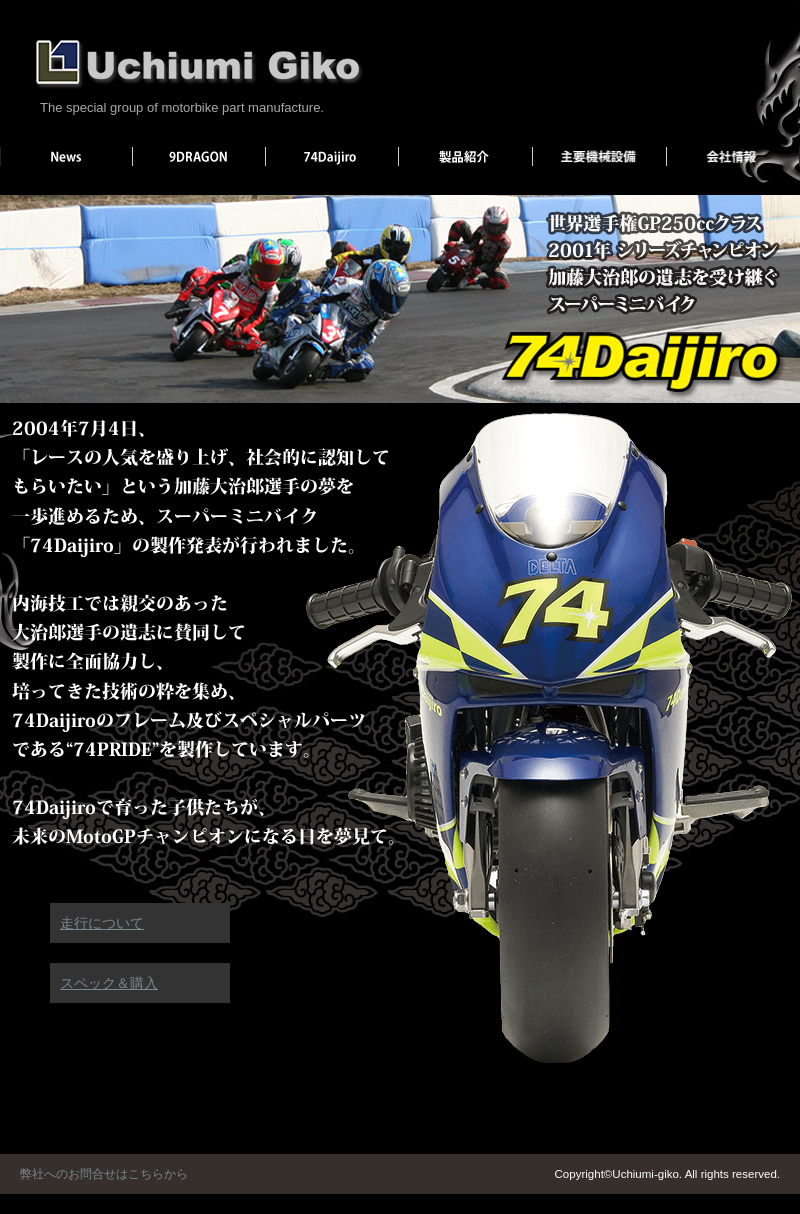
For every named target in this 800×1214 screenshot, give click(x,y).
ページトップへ (778, 1043)
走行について (102, 923)
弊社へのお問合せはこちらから (104, 1174)
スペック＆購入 (109, 983)
